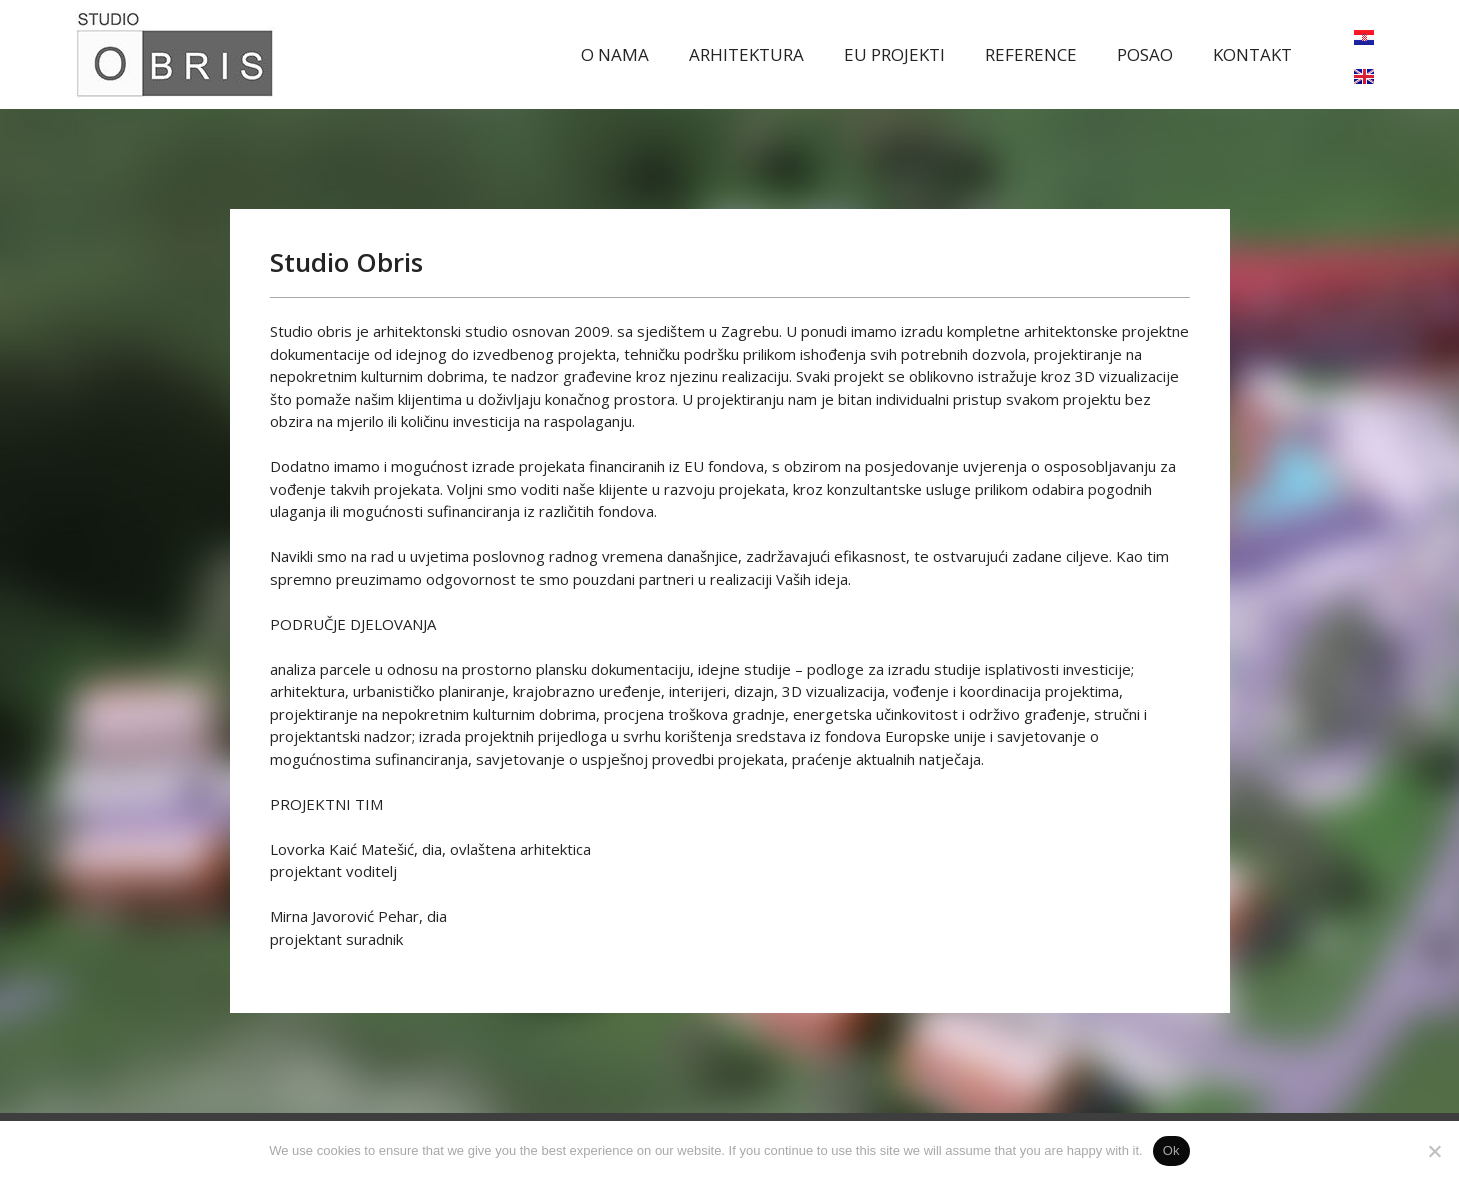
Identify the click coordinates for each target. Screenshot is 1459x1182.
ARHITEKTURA (746, 54)
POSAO (1145, 54)
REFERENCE (1031, 54)
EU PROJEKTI (894, 54)
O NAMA (615, 54)
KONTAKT (1252, 54)
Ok (1171, 1150)
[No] (1434, 1151)
